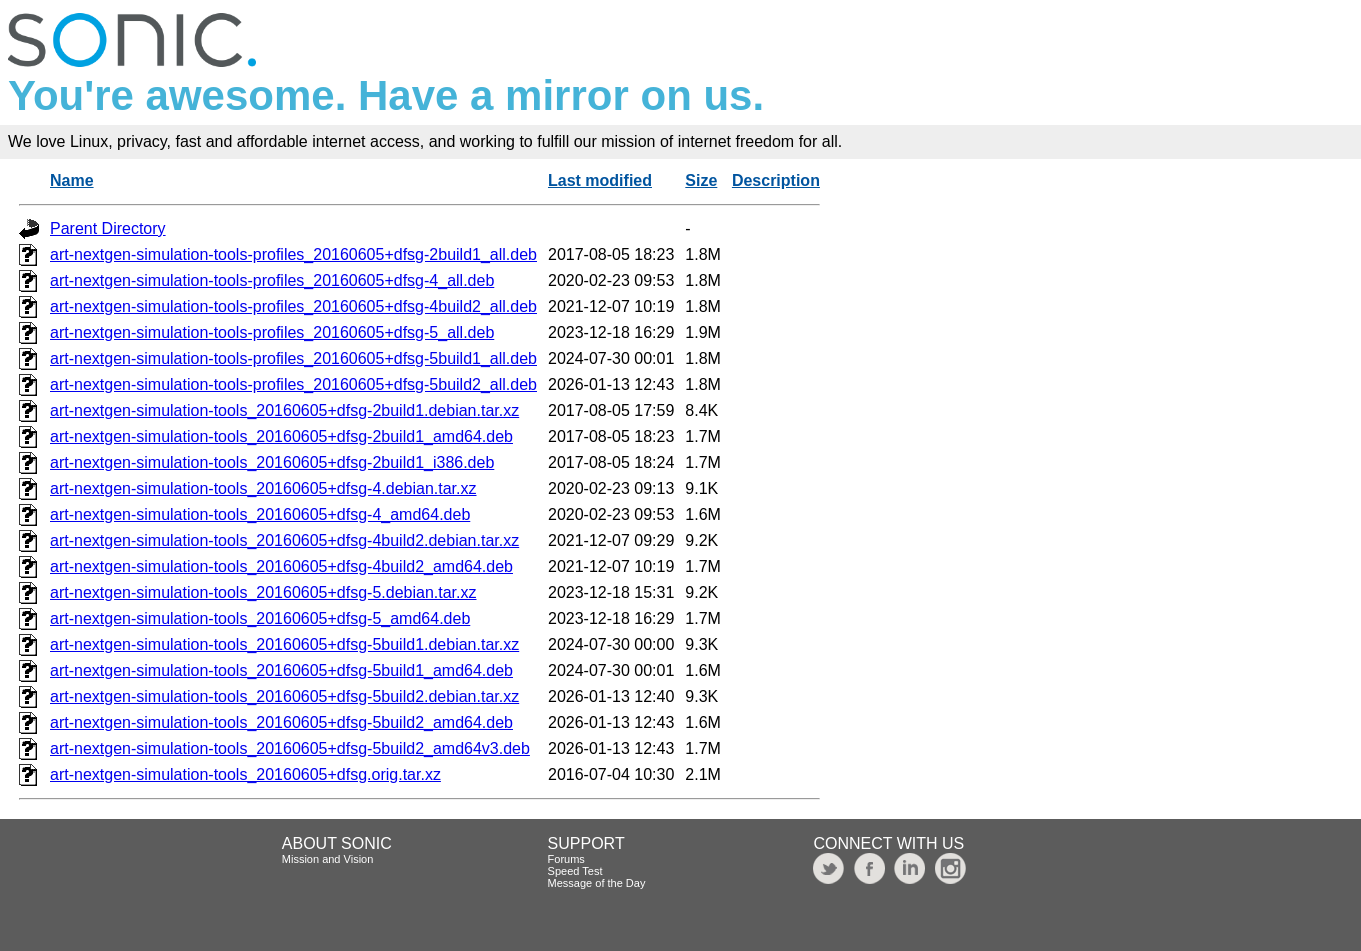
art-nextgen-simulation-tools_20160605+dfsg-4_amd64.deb (260, 514)
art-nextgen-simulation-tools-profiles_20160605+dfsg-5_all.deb (272, 332)
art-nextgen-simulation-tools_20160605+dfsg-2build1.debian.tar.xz (284, 410)
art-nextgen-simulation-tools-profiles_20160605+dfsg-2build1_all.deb (293, 254)
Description (776, 180)
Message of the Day (597, 883)
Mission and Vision (328, 859)
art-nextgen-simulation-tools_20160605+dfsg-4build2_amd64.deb (281, 566)
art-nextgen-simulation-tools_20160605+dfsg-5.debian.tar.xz (263, 592)
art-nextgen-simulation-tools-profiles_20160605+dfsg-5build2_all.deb (293, 384)
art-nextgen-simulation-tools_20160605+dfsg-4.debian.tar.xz (263, 488)
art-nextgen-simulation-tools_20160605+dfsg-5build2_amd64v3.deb (290, 748)
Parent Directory (108, 228)
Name (72, 180)
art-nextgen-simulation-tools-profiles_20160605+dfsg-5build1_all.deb (293, 358)
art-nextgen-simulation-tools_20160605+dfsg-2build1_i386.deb (272, 462)
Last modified (600, 180)
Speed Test (575, 871)
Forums (566, 859)
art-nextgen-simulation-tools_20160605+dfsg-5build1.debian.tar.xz (284, 644)
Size (701, 180)
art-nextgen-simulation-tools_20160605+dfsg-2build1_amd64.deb (281, 436)
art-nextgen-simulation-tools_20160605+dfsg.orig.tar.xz (245, 774)
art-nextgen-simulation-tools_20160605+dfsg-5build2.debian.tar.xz (284, 696)
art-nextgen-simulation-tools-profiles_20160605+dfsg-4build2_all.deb (293, 306)
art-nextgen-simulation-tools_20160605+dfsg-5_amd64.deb (260, 618)
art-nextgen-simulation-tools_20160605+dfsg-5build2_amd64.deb (281, 722)
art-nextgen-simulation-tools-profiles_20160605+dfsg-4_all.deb (272, 280)
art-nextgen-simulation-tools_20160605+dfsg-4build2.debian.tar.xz (284, 540)
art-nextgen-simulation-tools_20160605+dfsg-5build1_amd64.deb (281, 670)
